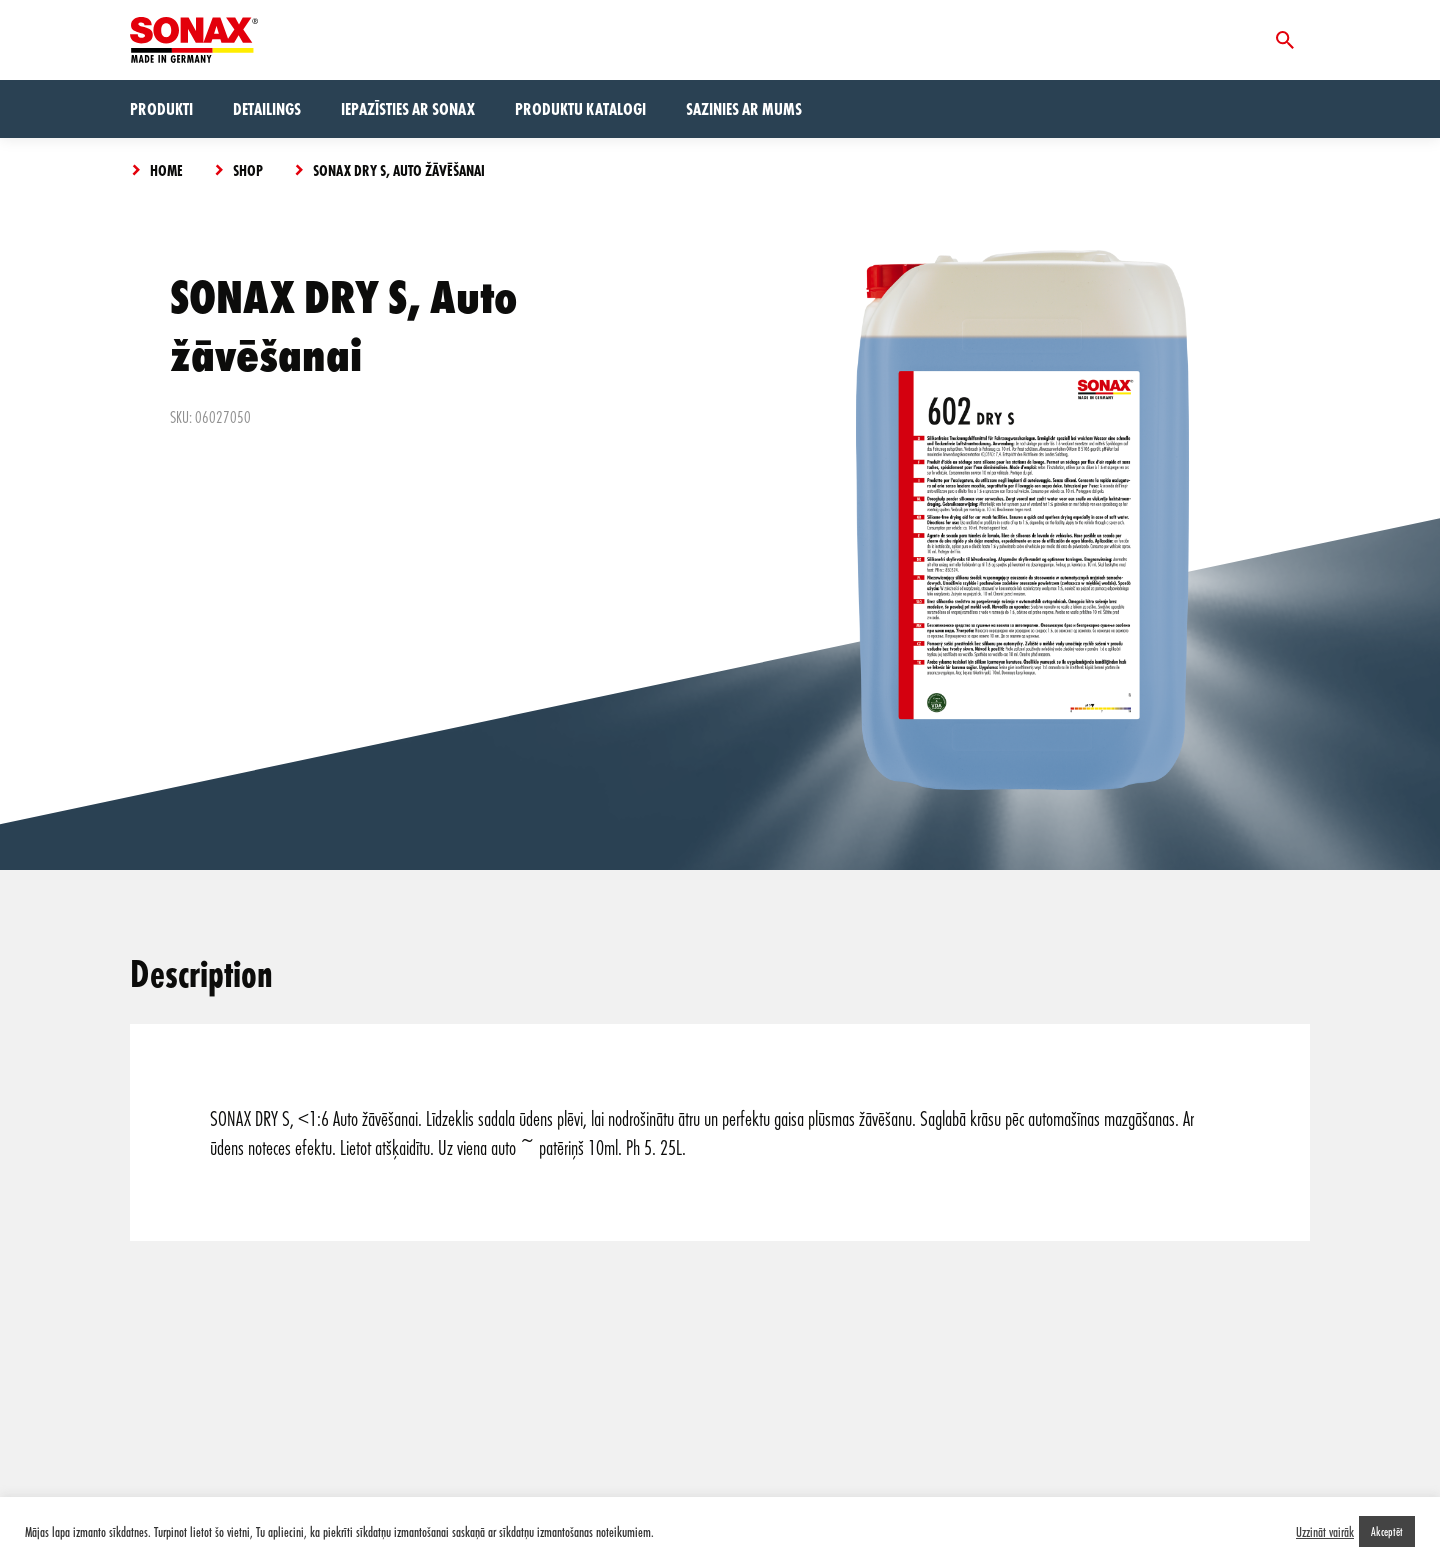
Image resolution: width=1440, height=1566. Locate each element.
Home (166, 170)
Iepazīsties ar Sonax (408, 108)
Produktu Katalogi (580, 108)
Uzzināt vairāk (1325, 1532)
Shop (248, 170)
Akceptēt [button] (1387, 1531)
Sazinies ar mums (744, 108)
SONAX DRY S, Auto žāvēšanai (399, 170)
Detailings (267, 108)
